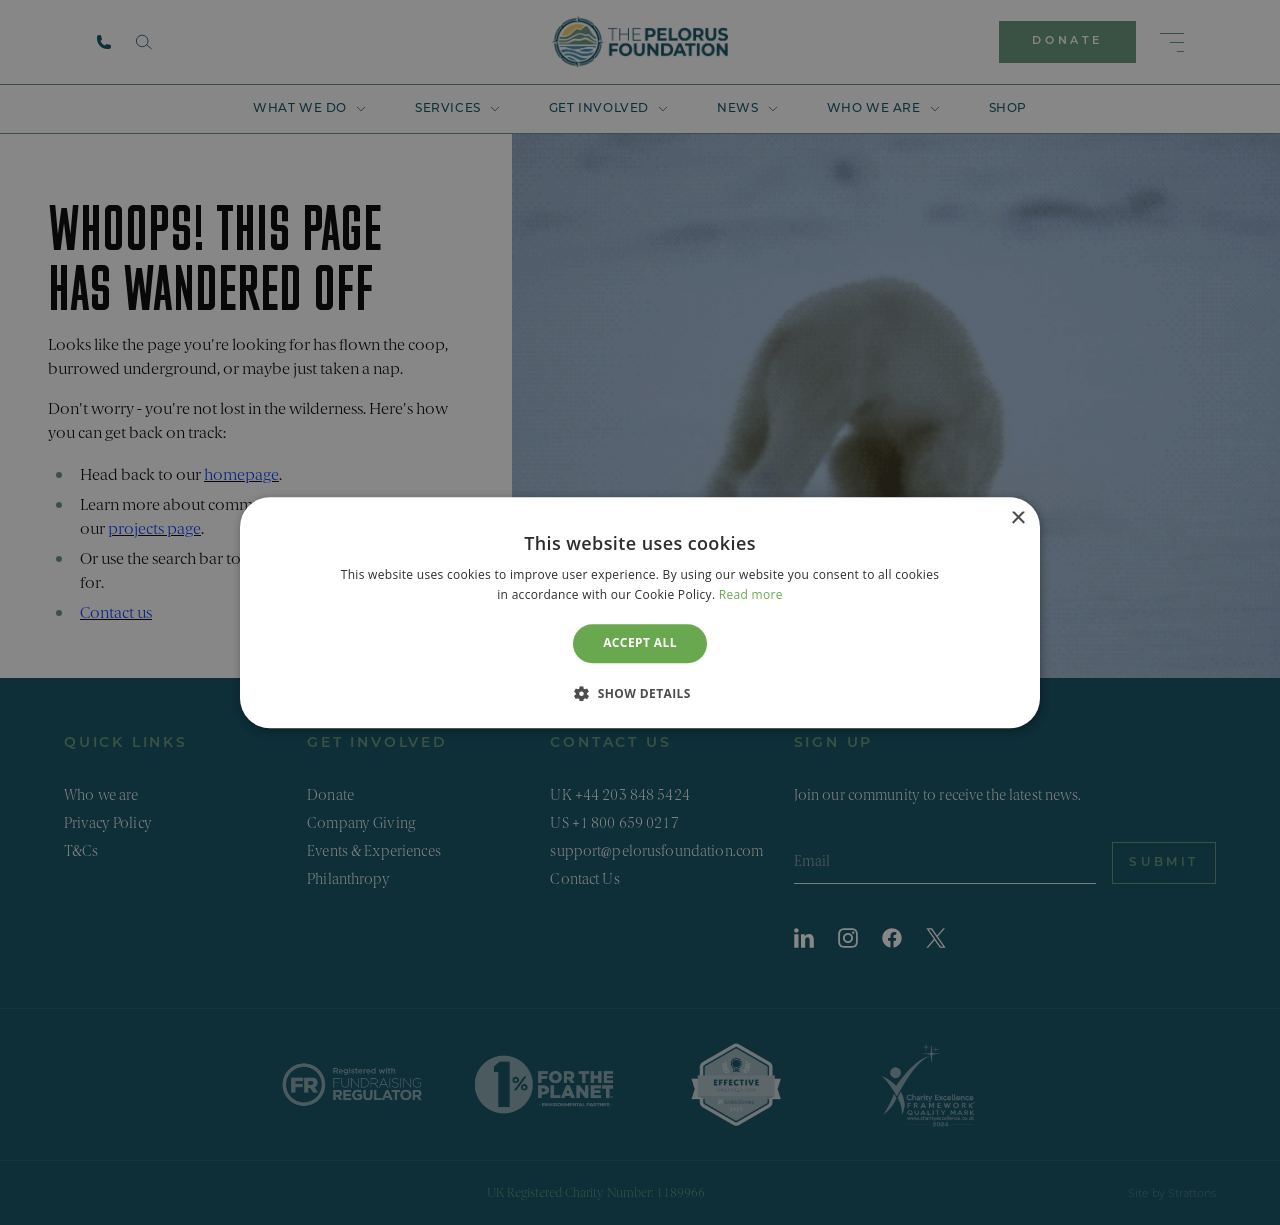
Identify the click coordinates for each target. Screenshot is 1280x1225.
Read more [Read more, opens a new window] (751, 594)
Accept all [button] (640, 643)
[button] (640, 693)
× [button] (1017, 518)
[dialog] (640, 612)
